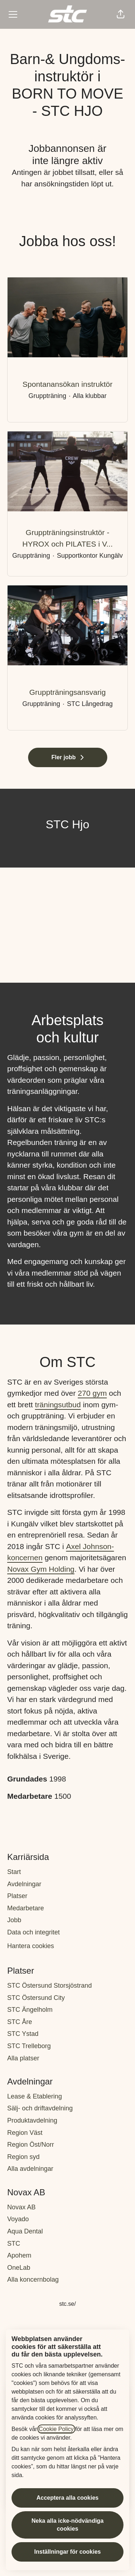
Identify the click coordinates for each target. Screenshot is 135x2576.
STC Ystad (23, 2033)
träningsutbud (58, 1404)
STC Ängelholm (30, 2009)
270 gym (92, 1393)
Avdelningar (24, 1884)
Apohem (19, 2255)
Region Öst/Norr (30, 2144)
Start (14, 1871)
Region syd (23, 2156)
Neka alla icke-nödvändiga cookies (67, 2525)
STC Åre (19, 2021)
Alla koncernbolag (33, 2279)
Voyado (18, 2219)
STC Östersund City (36, 1997)
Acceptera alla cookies (67, 2498)
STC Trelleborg (29, 2046)
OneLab (18, 2267)
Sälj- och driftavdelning (40, 2108)
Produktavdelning (32, 2120)
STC (13, 2243)
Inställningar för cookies (67, 2552)
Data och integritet (33, 1932)
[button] (121, 14)
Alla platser (23, 2058)
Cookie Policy (56, 2429)
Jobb (14, 1920)
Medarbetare (25, 1908)
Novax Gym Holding (41, 1569)
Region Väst (24, 2132)
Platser (17, 1896)
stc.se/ (67, 2304)
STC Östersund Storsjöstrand (49, 1985)
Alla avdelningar (30, 2168)
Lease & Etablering (34, 2096)
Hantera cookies (30, 1946)
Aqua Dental (25, 2231)
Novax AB (21, 2207)
